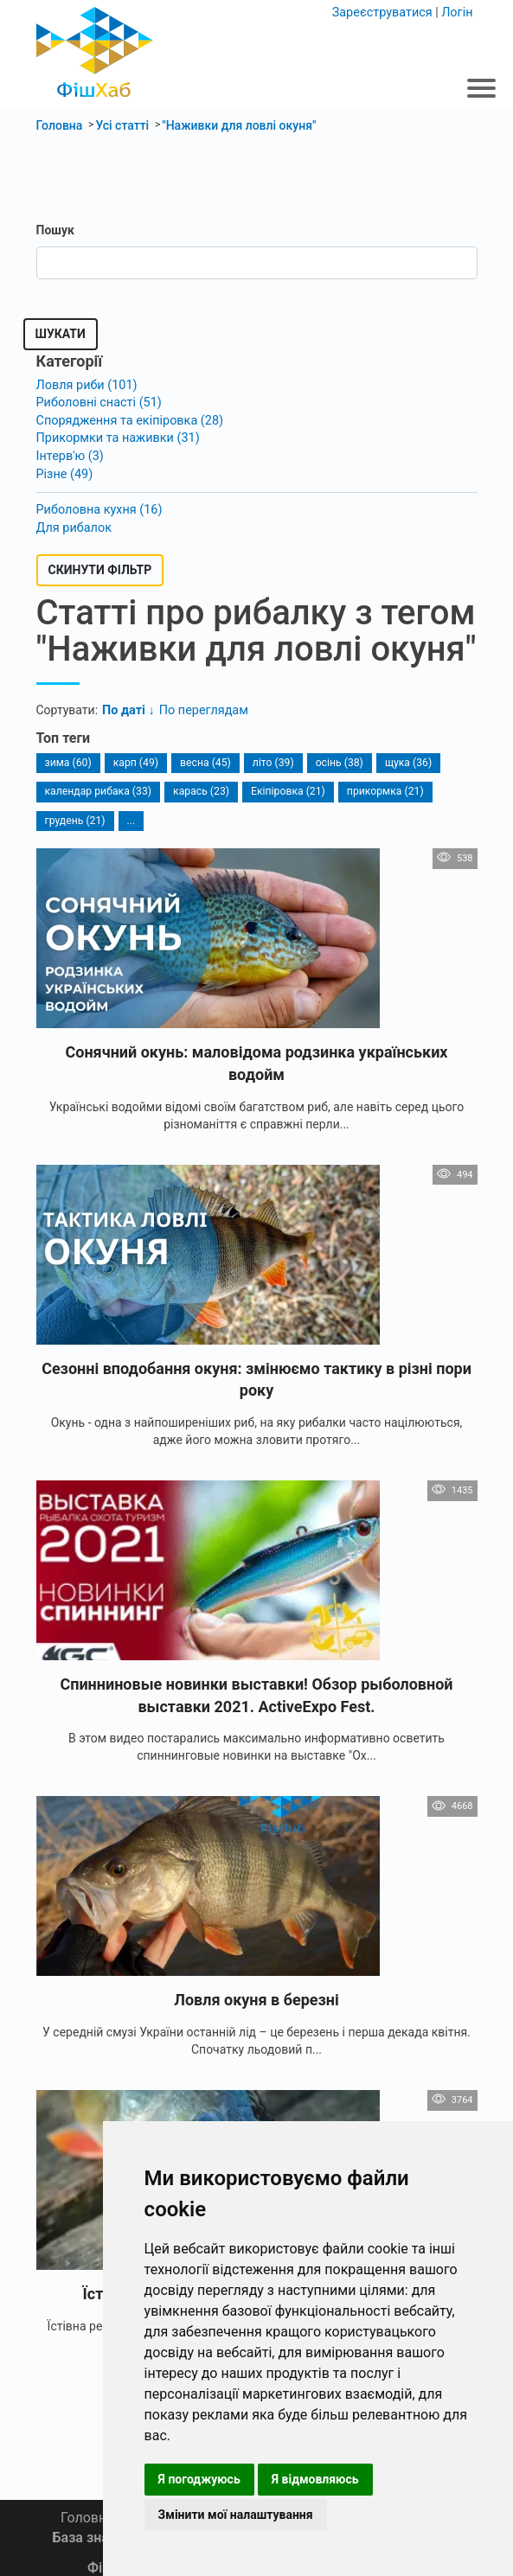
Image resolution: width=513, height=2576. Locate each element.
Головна (87, 2517)
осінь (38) (335, 757)
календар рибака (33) (97, 786)
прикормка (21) (380, 786)
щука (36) (403, 757)
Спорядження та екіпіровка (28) (127, 419)
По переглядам (200, 706)
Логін (457, 12)
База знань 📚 (99, 2537)
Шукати (60, 334)
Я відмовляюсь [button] (315, 2479)
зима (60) (68, 757)
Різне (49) (64, 470)
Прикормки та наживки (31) (115, 436)
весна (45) (203, 757)
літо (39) (270, 757)
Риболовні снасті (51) (97, 402)
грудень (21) (75, 815)
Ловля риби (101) (85, 385)
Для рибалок (73, 523)
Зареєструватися (384, 12)
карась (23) (199, 786)
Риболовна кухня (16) (97, 506)
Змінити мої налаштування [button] (235, 2515)
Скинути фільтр (100, 565)
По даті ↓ (127, 706)
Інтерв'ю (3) (69, 453)
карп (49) (134, 757)
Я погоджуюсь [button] (199, 2479)
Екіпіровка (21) (284, 786)
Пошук (55, 230)
